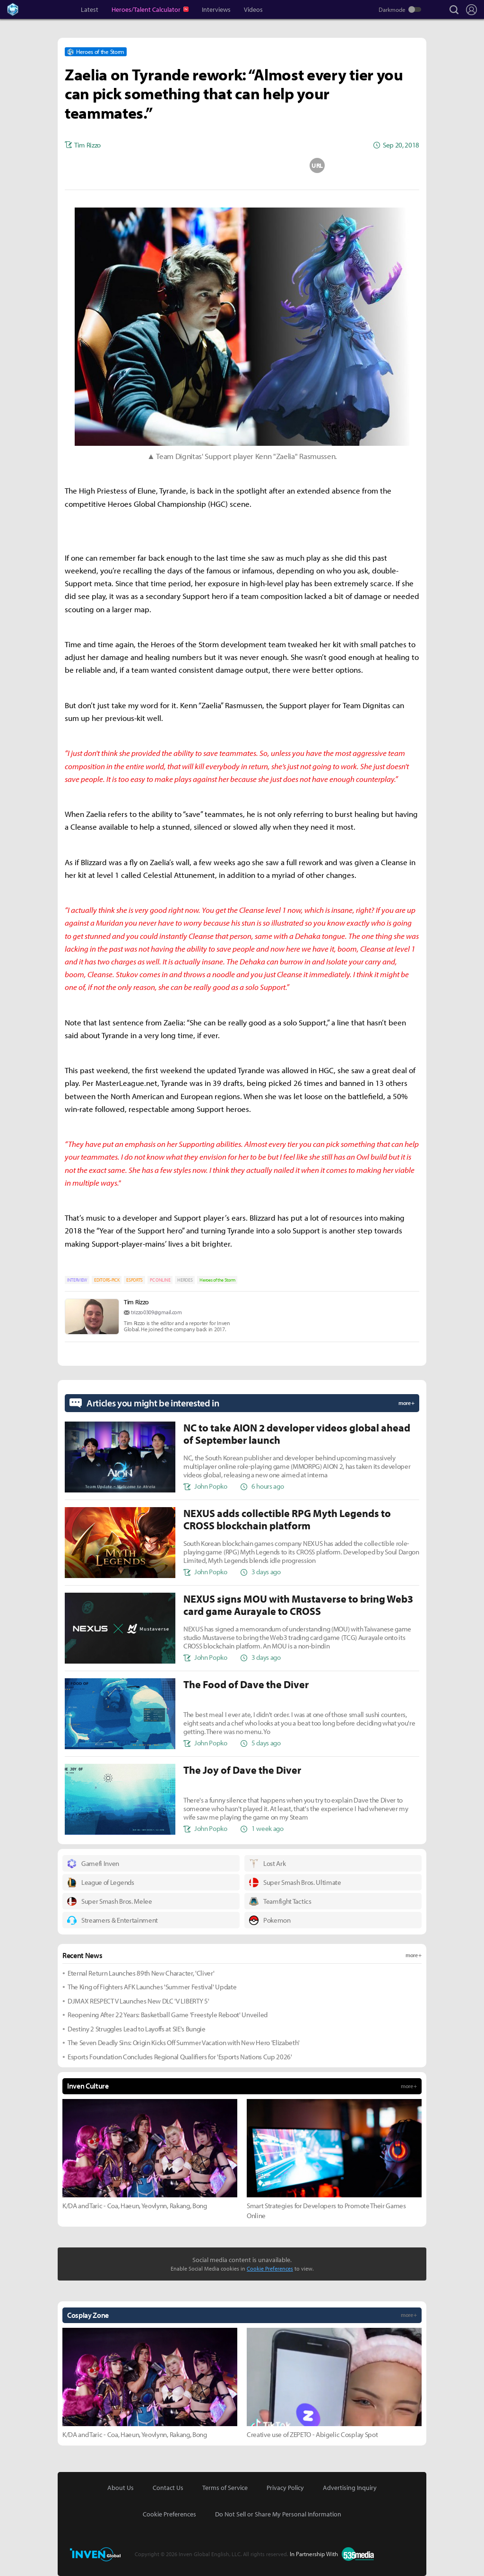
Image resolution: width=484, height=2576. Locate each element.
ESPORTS (134, 1280)
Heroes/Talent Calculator (147, 9)
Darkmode (392, 9)
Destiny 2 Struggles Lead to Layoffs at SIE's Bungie (137, 2028)
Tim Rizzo (136, 1302)
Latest (89, 9)
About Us (120, 2487)
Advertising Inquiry (350, 2487)
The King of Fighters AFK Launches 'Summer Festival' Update (152, 1986)
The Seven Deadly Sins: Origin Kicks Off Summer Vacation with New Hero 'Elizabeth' (184, 2042)
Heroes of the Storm (217, 1280)
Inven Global (48, 9)
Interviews (216, 9)
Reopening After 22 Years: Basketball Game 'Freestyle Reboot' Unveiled (168, 2014)
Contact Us (168, 2487)
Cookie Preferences (270, 2268)
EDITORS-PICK (106, 1280)
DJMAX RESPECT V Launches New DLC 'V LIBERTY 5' (138, 2000)
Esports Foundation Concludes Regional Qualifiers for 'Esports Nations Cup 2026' (180, 2056)
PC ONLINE (160, 1280)
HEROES (184, 1280)
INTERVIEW (77, 1280)
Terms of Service (225, 2487)
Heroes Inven (21, 9)
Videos (253, 9)
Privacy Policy (285, 2487)
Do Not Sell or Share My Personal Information (278, 2514)
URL (317, 165)
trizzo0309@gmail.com (156, 1312)
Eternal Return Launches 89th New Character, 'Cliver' (141, 1973)
